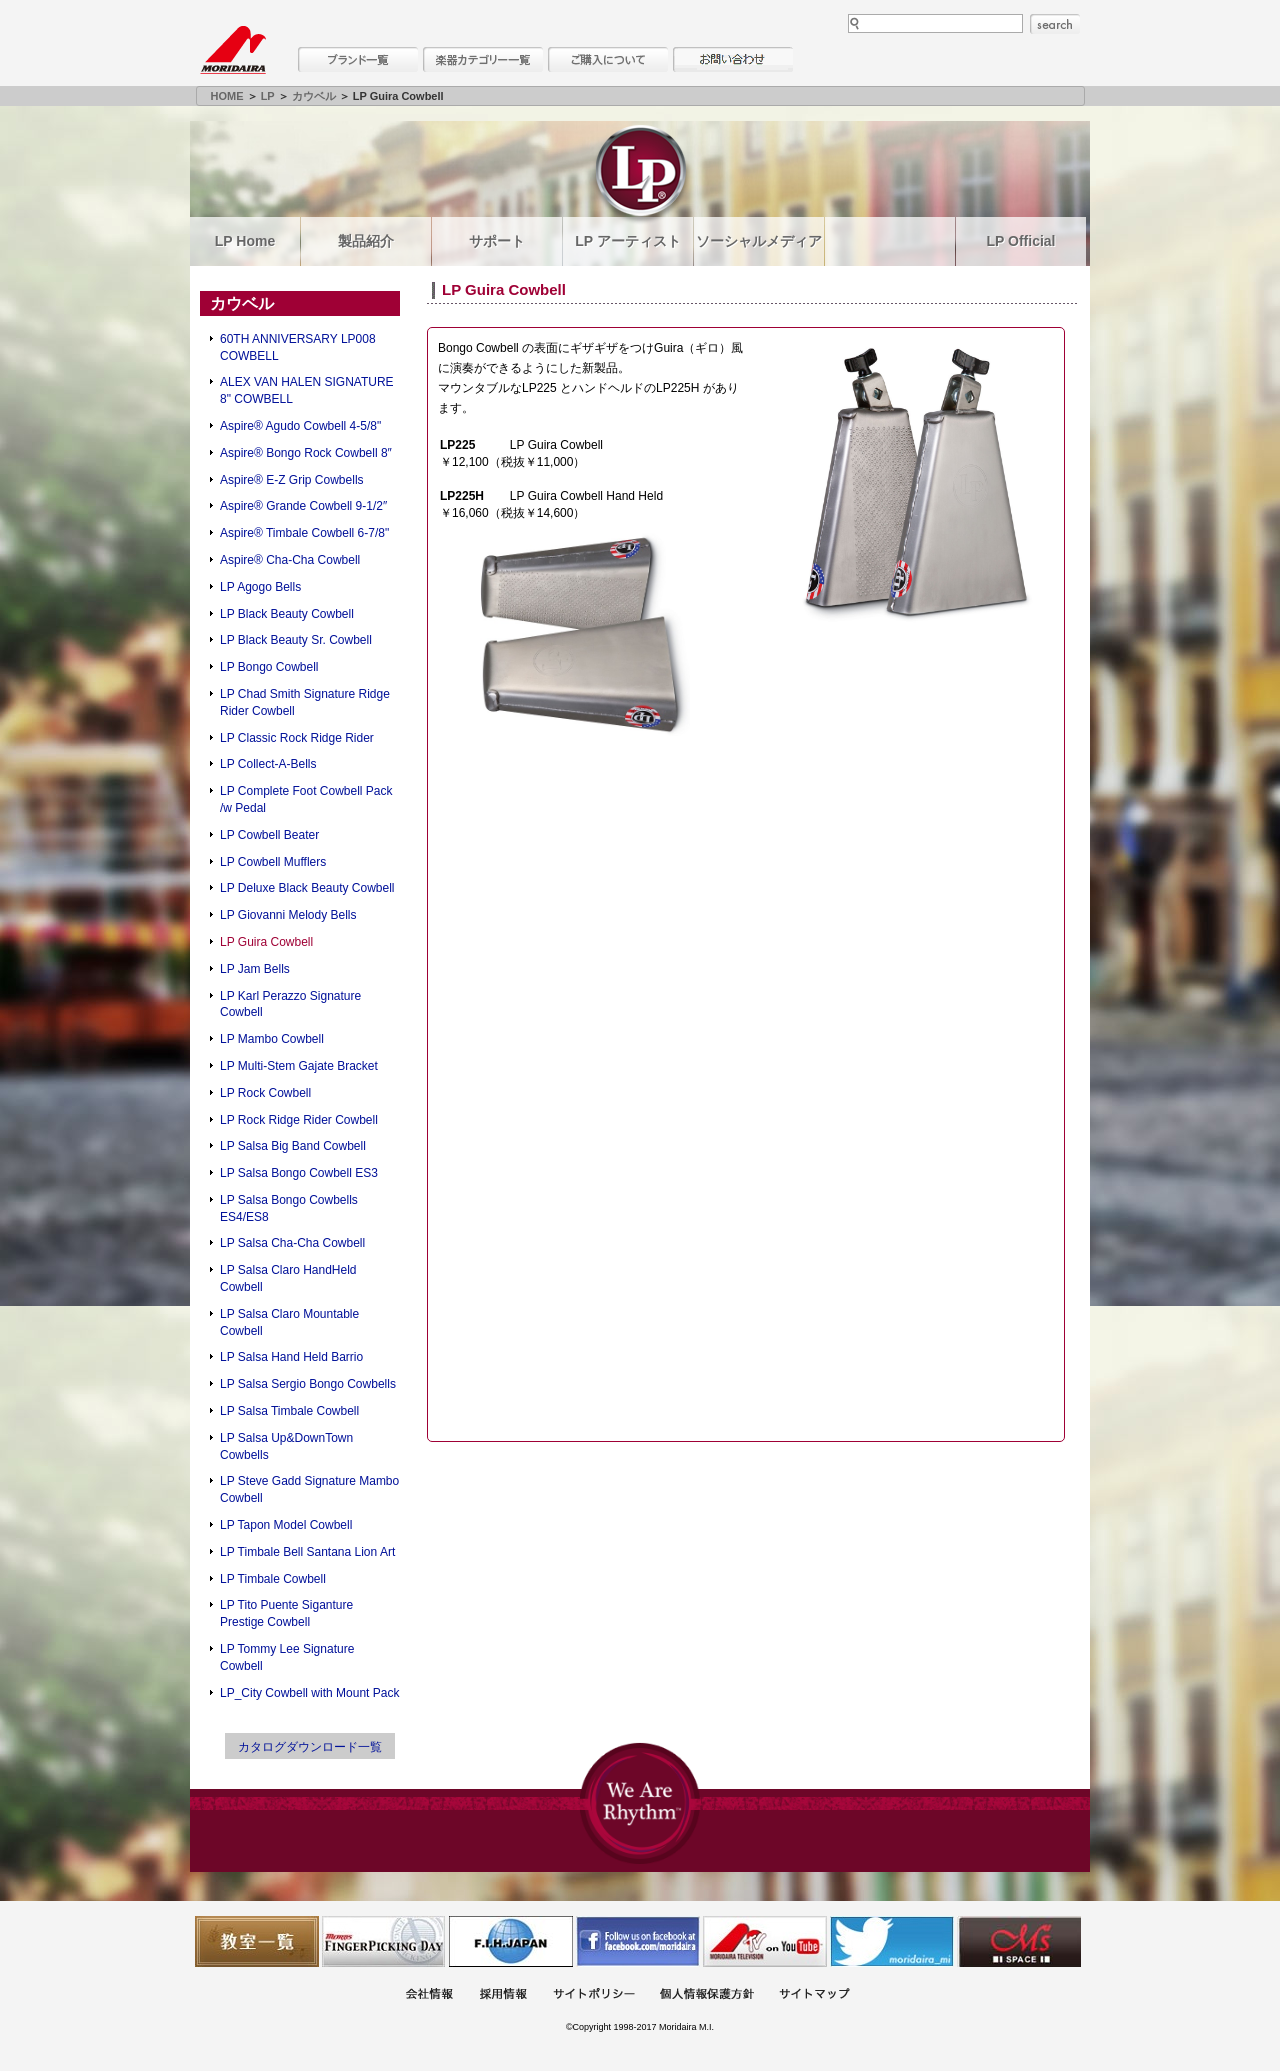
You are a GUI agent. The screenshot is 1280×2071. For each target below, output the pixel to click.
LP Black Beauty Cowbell (287, 614)
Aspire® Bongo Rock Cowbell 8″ (306, 453)
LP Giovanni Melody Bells (288, 915)
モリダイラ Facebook (638, 1941)
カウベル (314, 96)
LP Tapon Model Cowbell (286, 1525)
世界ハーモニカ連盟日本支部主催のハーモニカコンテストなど (511, 1941)
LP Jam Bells (255, 969)
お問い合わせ (733, 59)
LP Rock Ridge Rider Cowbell (299, 1120)
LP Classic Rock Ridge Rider (297, 738)
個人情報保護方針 (707, 1995)
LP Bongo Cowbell (269, 667)
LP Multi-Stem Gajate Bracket (299, 1066)
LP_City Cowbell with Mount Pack (309, 1693)
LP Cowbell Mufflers (273, 862)
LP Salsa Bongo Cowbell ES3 (299, 1173)
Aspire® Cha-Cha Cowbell (290, 560)
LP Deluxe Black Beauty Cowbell (307, 888)
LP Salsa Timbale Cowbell (289, 1411)
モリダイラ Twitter (892, 1941)
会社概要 (429, 1995)
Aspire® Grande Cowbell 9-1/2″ (303, 506)
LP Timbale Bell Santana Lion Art (307, 1552)
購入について (608, 59)
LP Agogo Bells (260, 587)
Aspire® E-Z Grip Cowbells (292, 480)
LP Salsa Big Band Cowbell (293, 1146)
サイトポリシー (594, 1995)
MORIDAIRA (233, 50)
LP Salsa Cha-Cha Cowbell (292, 1243)
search (1055, 24)
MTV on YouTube (765, 1941)
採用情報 (503, 1995)
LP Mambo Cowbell (272, 1039)
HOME (227, 96)
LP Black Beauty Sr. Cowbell (296, 640)
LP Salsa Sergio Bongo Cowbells (308, 1384)
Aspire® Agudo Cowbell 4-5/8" (300, 426)
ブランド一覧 (358, 59)
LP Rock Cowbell (265, 1093)
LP (268, 96)
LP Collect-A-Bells (268, 764)
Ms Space (1019, 1941)
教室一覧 (257, 1941)
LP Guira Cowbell (266, 942)
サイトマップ (814, 1995)
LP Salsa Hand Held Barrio (291, 1357)
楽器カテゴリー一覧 (483, 59)
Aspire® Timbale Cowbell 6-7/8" (304, 533)
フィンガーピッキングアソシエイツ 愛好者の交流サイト (384, 1941)
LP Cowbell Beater (269, 835)
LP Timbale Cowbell (273, 1579)
